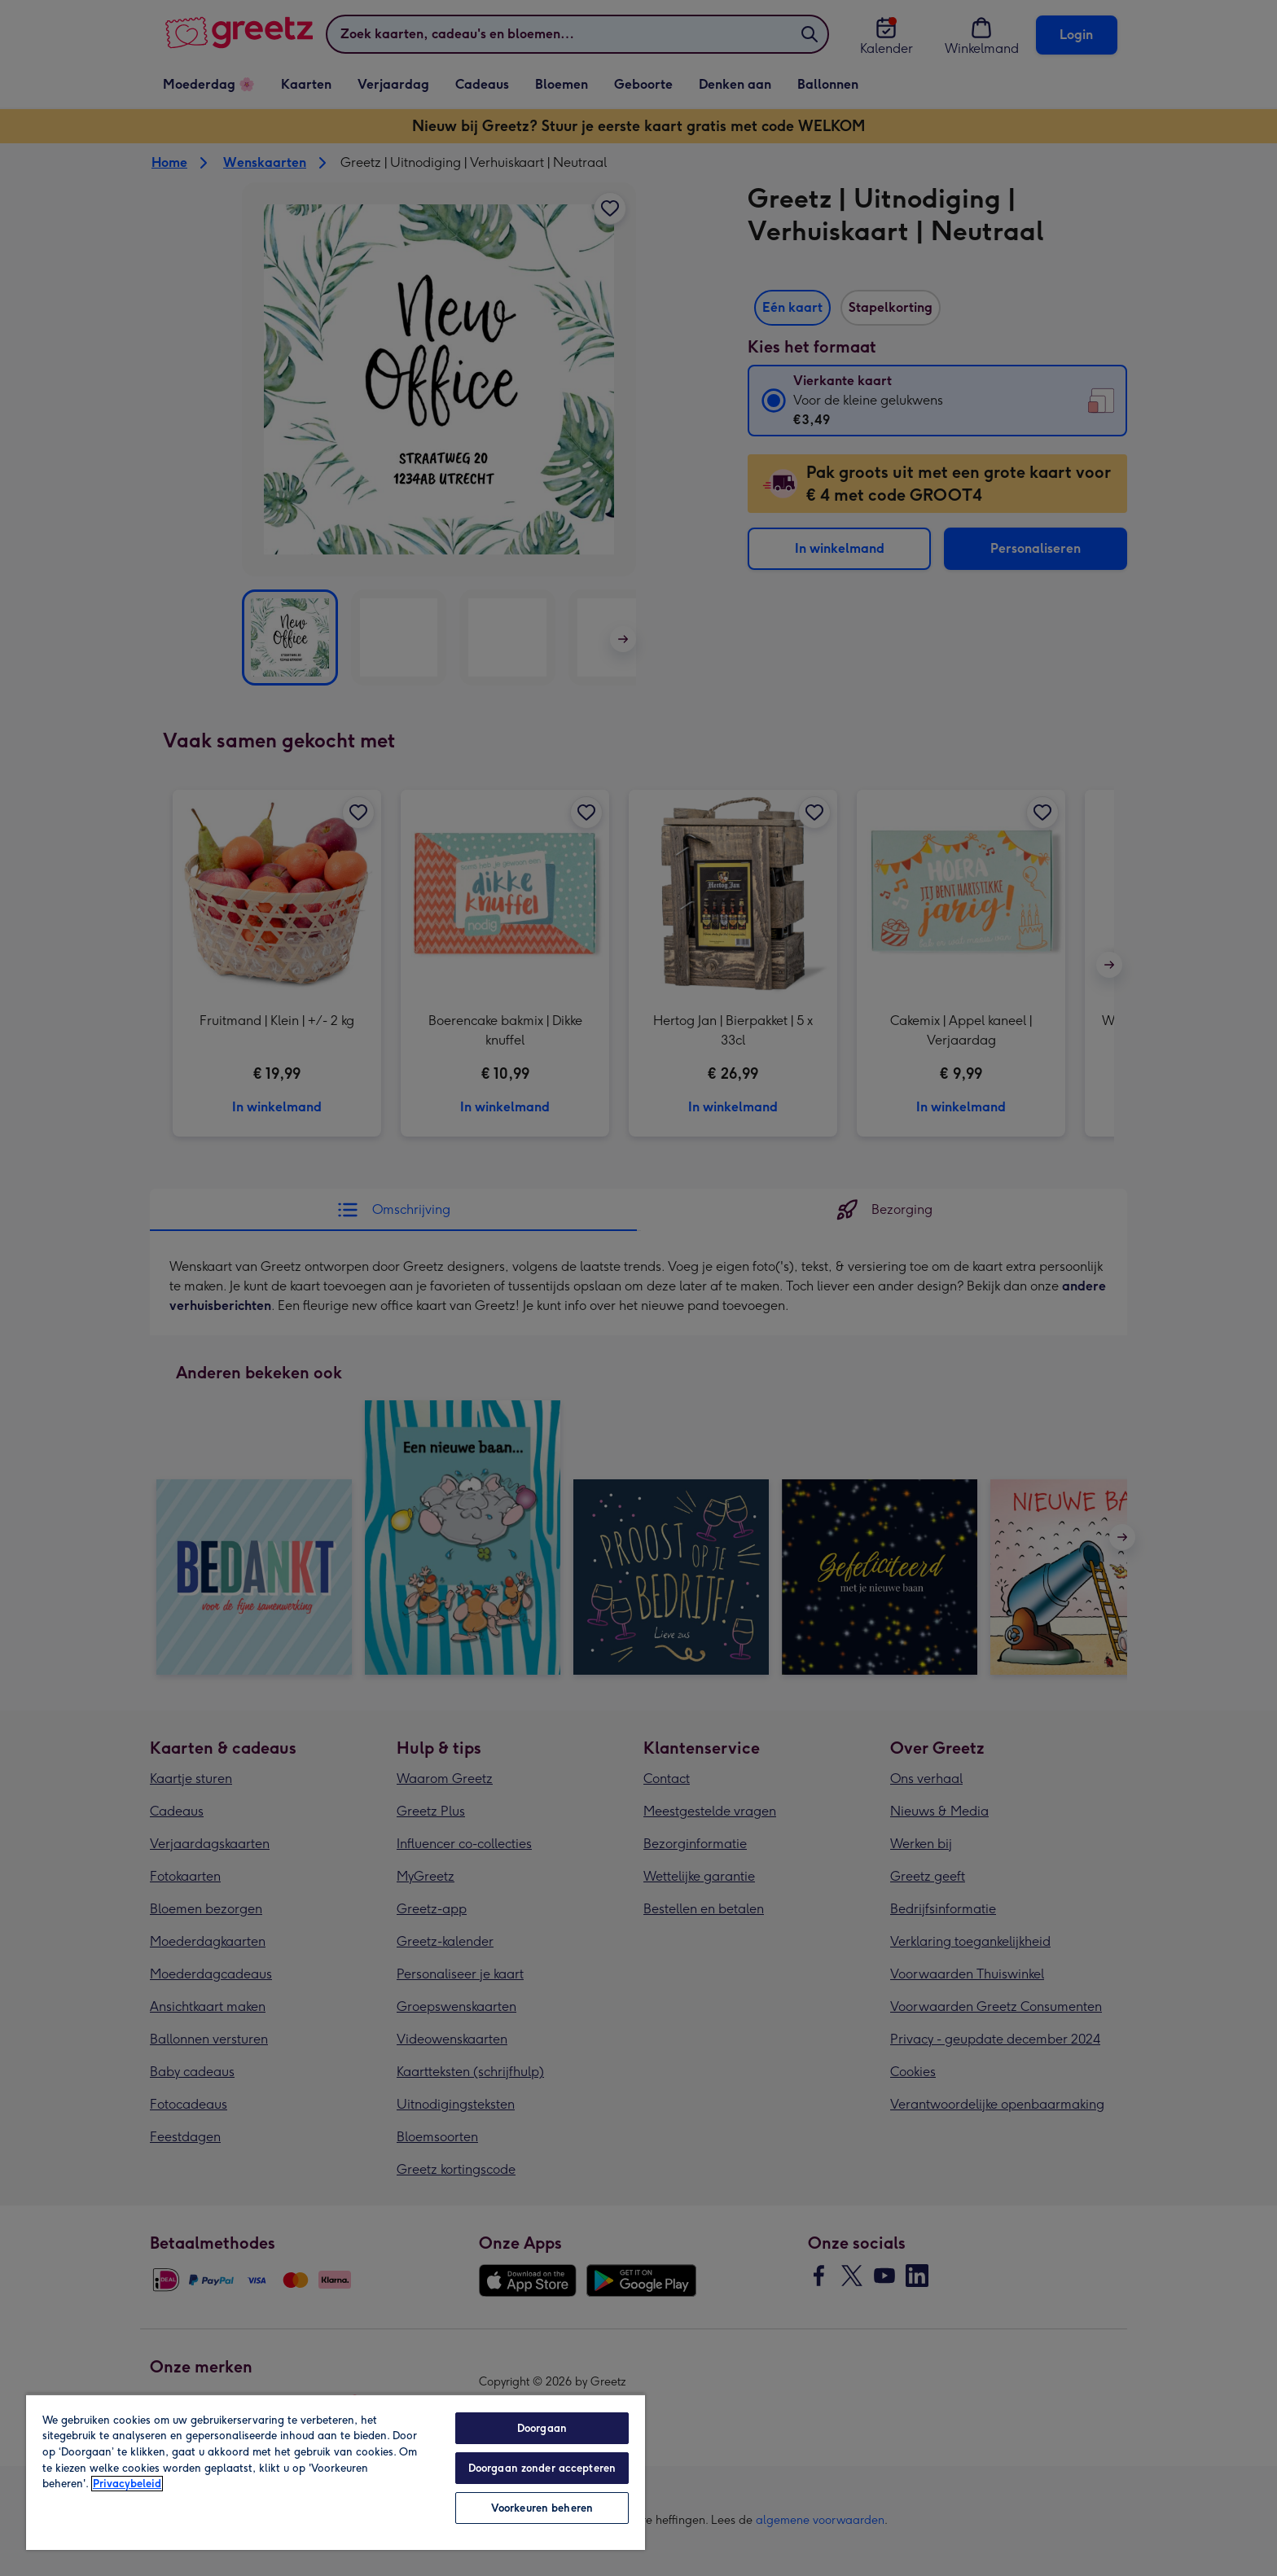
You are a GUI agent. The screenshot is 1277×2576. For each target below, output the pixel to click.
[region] (335, 2472)
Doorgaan (542, 2428)
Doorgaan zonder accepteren (542, 2468)
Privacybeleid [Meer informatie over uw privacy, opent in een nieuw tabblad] (127, 2483)
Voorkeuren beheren (542, 2508)
